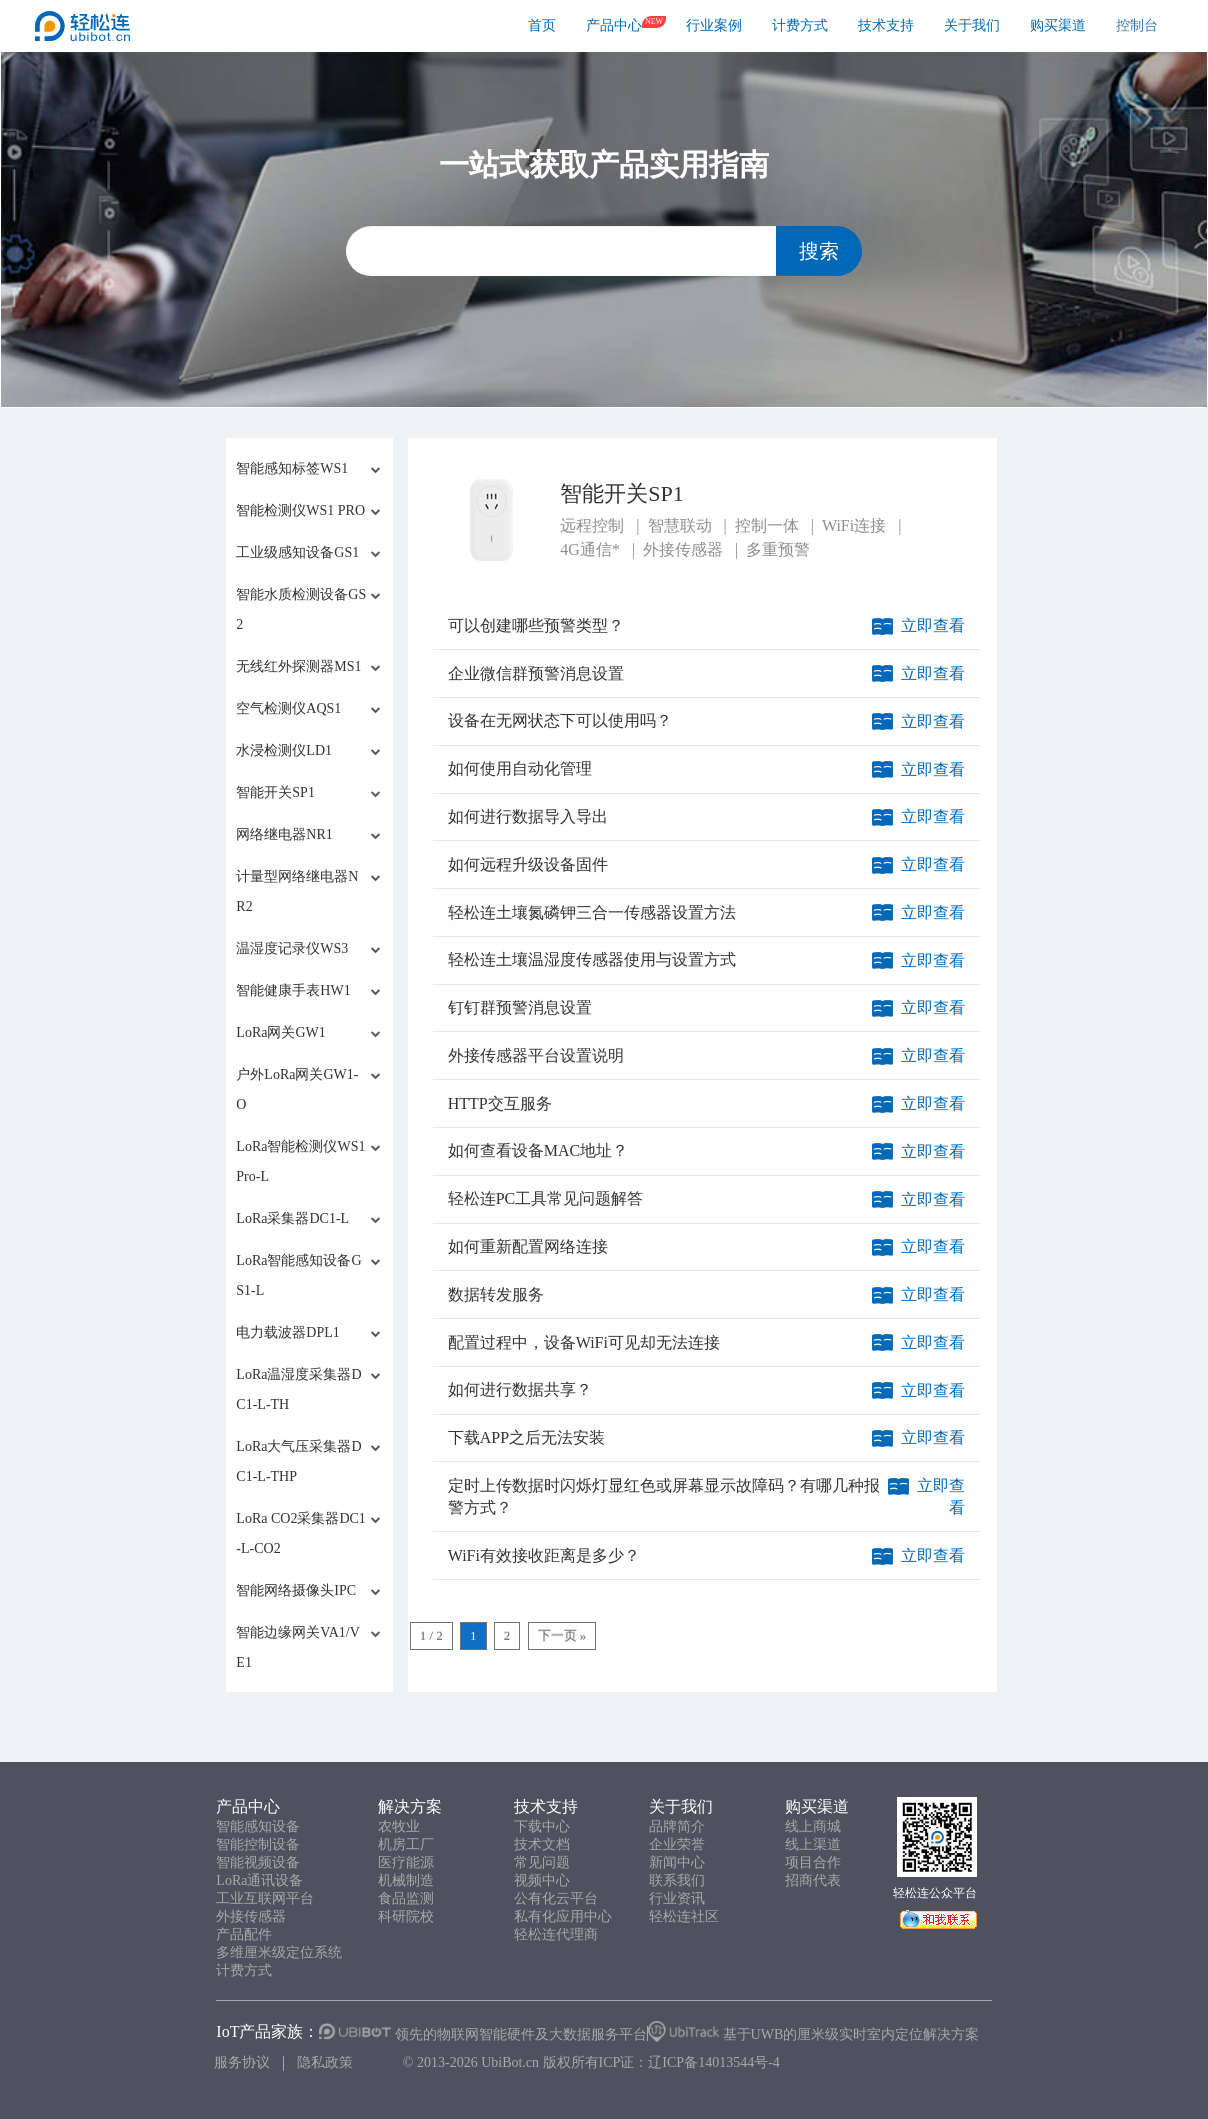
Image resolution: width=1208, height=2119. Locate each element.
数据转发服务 (496, 1294)
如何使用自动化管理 (520, 768)
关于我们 (972, 25)
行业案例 (714, 25)
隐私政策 (325, 2062)
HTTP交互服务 (500, 1103)
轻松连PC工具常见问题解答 (546, 1198)
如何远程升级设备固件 (528, 864)
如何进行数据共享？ (520, 1389)
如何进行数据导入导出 (528, 816)
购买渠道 (1058, 25)
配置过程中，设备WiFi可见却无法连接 (584, 1342)
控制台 (1137, 25)
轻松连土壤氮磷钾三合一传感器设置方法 (592, 912)
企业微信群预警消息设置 (536, 673)
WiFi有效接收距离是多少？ (544, 1555)
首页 (542, 25)
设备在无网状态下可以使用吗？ (560, 720)
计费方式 (800, 25)
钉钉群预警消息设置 (520, 1007)
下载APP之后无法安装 (526, 1437)
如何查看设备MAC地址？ (538, 1150)
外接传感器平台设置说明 (536, 1055)
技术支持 (886, 25)
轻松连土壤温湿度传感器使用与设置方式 (592, 959)
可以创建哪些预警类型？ (536, 625)
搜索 (819, 251)
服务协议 (242, 2062)
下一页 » (562, 1635)
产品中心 (614, 25)
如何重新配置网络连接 (528, 1246)
